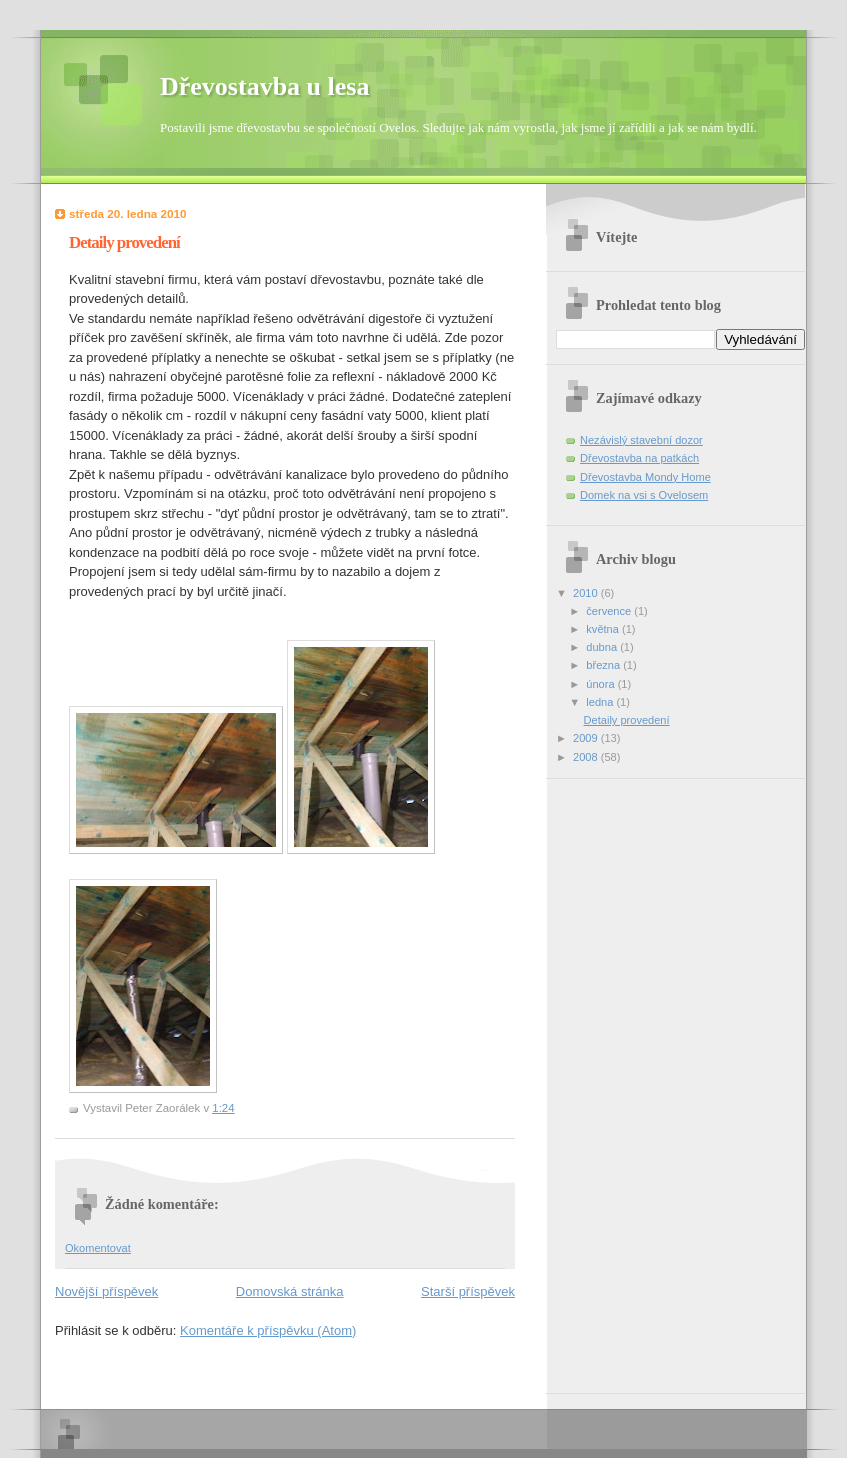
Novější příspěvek (106, 1291)
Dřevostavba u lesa (264, 86)
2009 (587, 738)
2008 (587, 757)
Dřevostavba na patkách (639, 458)
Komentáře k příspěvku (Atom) (268, 1330)
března (604, 665)
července (610, 611)
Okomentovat (98, 1248)
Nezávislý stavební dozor (641, 440)
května (604, 629)
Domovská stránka (290, 1291)
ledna (601, 702)
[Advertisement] (636, 1079)
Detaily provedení (627, 720)
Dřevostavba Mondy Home (645, 477)
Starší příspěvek (468, 1291)
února (601, 684)
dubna (603, 647)
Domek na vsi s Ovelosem (644, 495)
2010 (587, 593)
